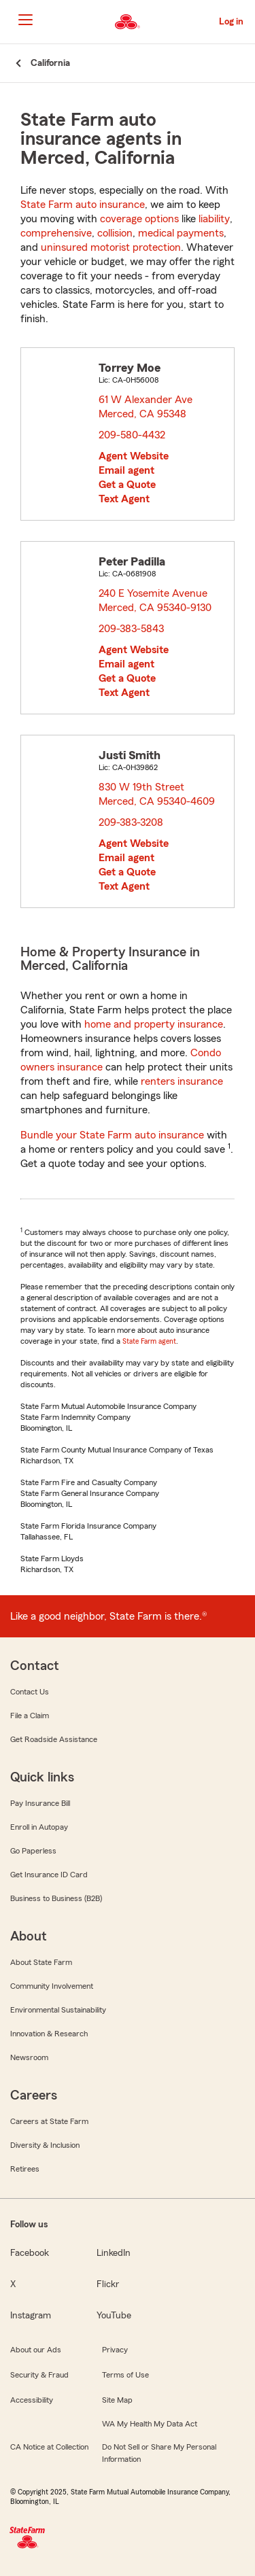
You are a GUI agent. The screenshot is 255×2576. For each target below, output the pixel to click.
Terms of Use (125, 2375)
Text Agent (124, 498)
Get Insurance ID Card (49, 1874)
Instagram (30, 2315)
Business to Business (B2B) (56, 1898)
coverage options (139, 218)
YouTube (114, 2315)
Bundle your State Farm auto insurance (112, 1135)
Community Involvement (51, 1986)
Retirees (24, 2169)
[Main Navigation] (25, 20)
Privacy (115, 2350)
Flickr (108, 2284)
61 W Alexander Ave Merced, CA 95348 (146, 406)
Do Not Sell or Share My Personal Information (159, 2453)
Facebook (29, 2253)
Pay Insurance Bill (40, 1803)
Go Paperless (33, 1851)
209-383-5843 (131, 628)
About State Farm (41, 1962)
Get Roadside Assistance (53, 1739)
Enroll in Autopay (39, 1827)
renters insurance (182, 1081)
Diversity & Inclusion (45, 2145)
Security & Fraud (39, 2375)
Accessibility (31, 2400)
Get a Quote (127, 484)
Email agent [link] (126, 470)
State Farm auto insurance (82, 204)
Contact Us (29, 1692)
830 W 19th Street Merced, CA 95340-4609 (157, 794)
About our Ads (35, 2350)
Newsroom (29, 2057)
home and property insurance (153, 1024)
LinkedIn (114, 2253)
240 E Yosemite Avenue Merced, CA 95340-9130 (156, 600)
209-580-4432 (132, 435)
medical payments (181, 233)
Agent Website (134, 456)
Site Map (117, 2400)
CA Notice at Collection (49, 2447)
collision (115, 233)
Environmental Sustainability (58, 2010)
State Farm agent (149, 1341)
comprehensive (56, 233)
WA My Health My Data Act (149, 2424)
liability (214, 218)
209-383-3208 (131, 822)
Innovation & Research (49, 2034)
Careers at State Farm (49, 2121)
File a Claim (29, 1715)
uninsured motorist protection (111, 247)
